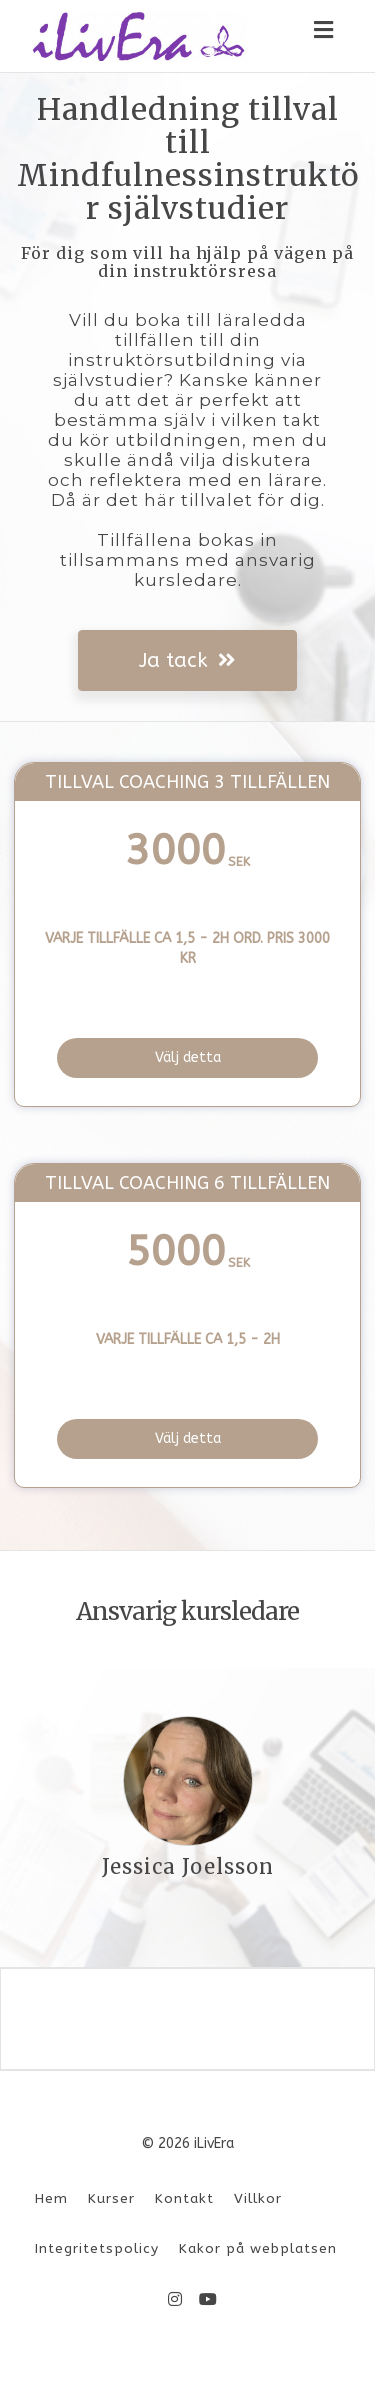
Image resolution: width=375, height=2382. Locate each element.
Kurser (111, 2198)
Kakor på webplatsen (258, 2248)
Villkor (258, 2198)
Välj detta (188, 1057)
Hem (51, 2198)
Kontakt (184, 2198)
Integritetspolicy (97, 2248)
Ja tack (187, 660)
